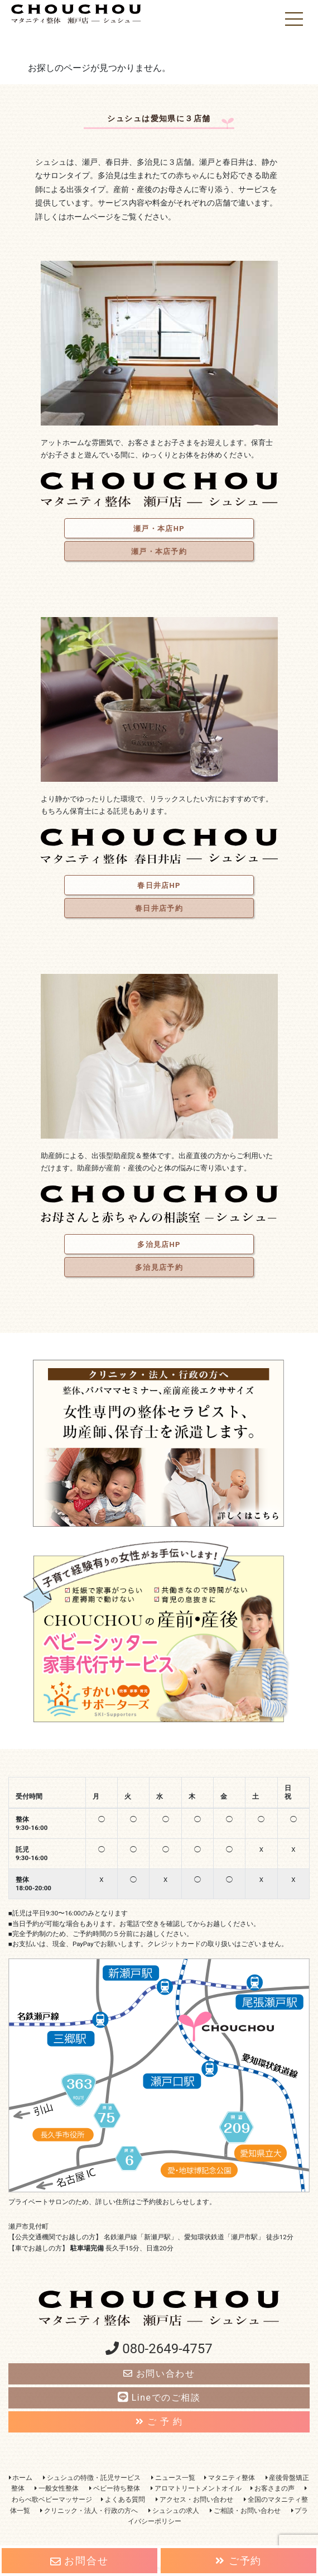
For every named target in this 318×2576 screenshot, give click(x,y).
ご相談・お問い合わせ (245, 2511)
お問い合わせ (159, 2373)
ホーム (21, 2478)
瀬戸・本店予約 (159, 551)
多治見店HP (158, 1244)
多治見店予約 (159, 1267)
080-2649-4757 (159, 2349)
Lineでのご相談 (159, 2397)
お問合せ (79, 2561)
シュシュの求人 (173, 2511)
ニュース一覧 (173, 2478)
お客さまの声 (272, 2488)
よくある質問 (123, 2499)
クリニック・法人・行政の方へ (89, 2511)
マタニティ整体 (229, 2478)
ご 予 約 (159, 2421)
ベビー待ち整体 (114, 2488)
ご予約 (238, 2561)
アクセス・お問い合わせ (194, 2499)
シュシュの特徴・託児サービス (92, 2478)
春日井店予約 (159, 908)
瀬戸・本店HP (159, 528)
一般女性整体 (57, 2488)
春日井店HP (158, 885)
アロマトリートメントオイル (196, 2488)
